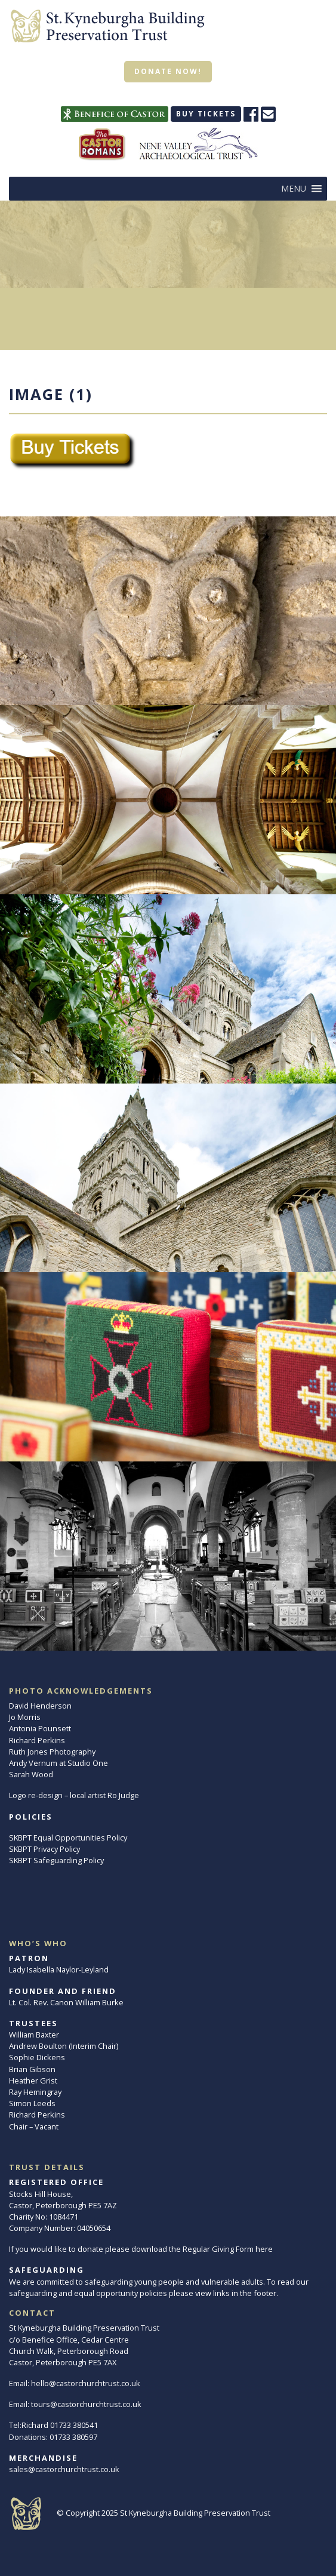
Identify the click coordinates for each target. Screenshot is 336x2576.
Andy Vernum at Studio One (58, 1763)
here (264, 2248)
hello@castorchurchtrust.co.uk (85, 2383)
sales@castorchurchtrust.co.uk (64, 2469)
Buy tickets (206, 114)
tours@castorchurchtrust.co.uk (86, 2404)
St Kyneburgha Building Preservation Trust (195, 2512)
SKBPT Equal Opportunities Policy (68, 1837)
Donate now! (168, 71)
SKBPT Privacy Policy (44, 1848)
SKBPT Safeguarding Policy (56, 1860)
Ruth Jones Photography (52, 1751)
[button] (293, 189)
